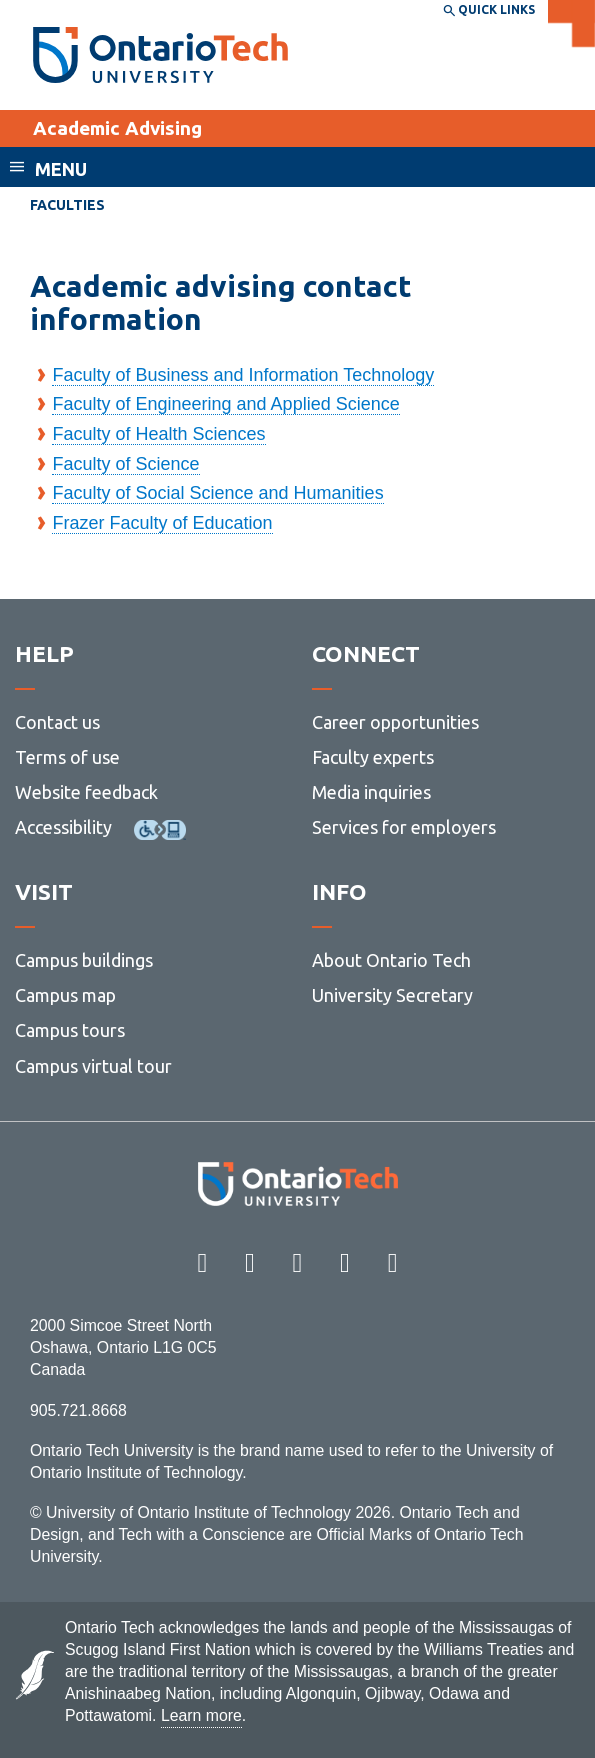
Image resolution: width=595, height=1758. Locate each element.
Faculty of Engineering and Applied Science (225, 404)
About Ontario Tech (391, 960)
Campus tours (70, 1030)
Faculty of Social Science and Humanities (217, 493)
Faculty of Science (125, 464)
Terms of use (67, 757)
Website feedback (86, 792)
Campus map (65, 995)
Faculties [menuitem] (67, 205)
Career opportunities (395, 722)
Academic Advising (117, 128)
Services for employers (404, 827)
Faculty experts (373, 757)
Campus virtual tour (93, 1066)
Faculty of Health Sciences (158, 434)
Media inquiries (371, 792)
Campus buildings (84, 960)
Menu (61, 169)
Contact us (57, 722)
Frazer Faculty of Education (162, 523)
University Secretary (392, 995)
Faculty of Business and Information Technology (243, 375)
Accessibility (63, 827)
